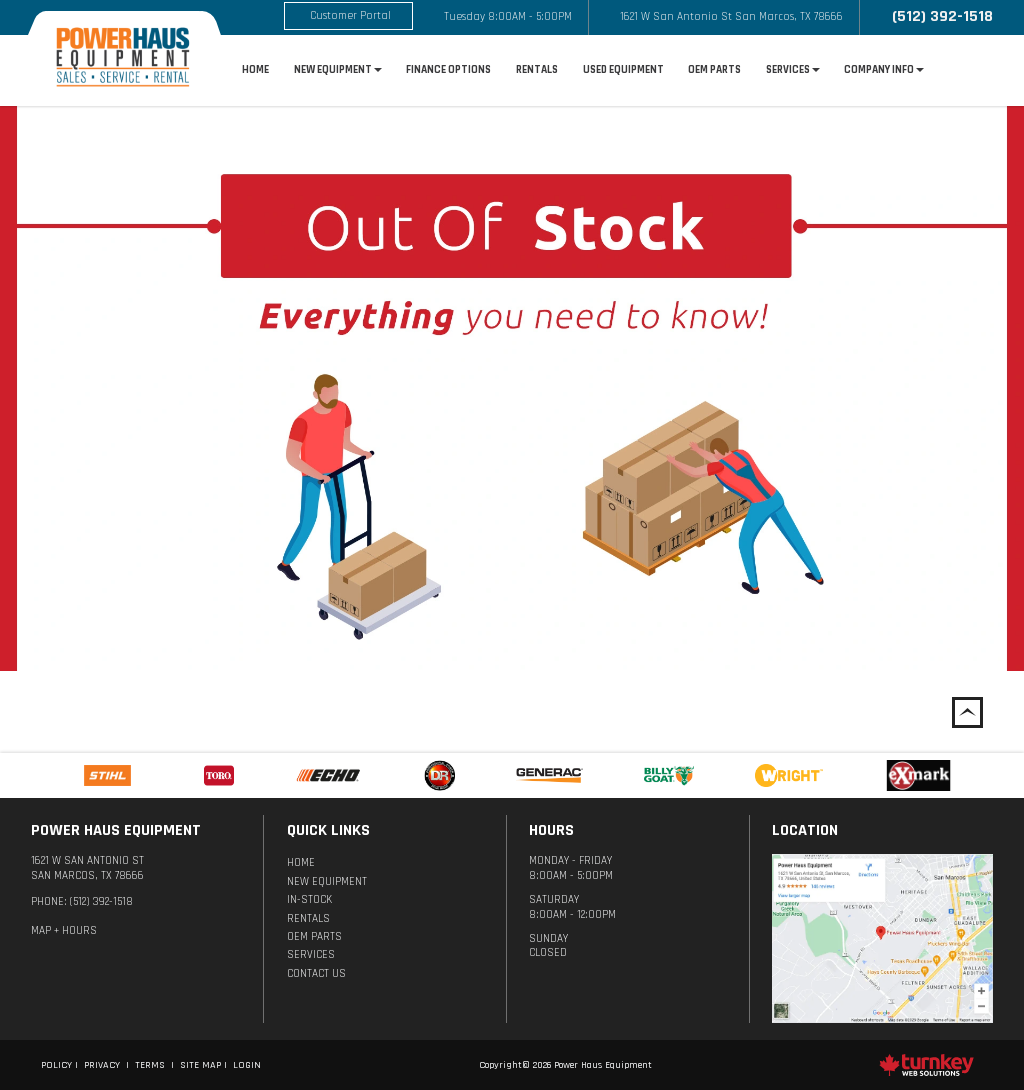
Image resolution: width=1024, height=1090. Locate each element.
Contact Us (316, 974)
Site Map (200, 1065)
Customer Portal (350, 16)
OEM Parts (714, 70)
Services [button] (793, 70)
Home (255, 70)
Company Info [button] (884, 70)
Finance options (448, 70)
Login (247, 1065)
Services (311, 955)
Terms (150, 1065)
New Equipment (327, 882)
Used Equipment (623, 70)
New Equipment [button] (338, 70)
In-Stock (309, 900)
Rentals (537, 70)
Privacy (102, 1065)
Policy (56, 1065)
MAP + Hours (64, 931)
